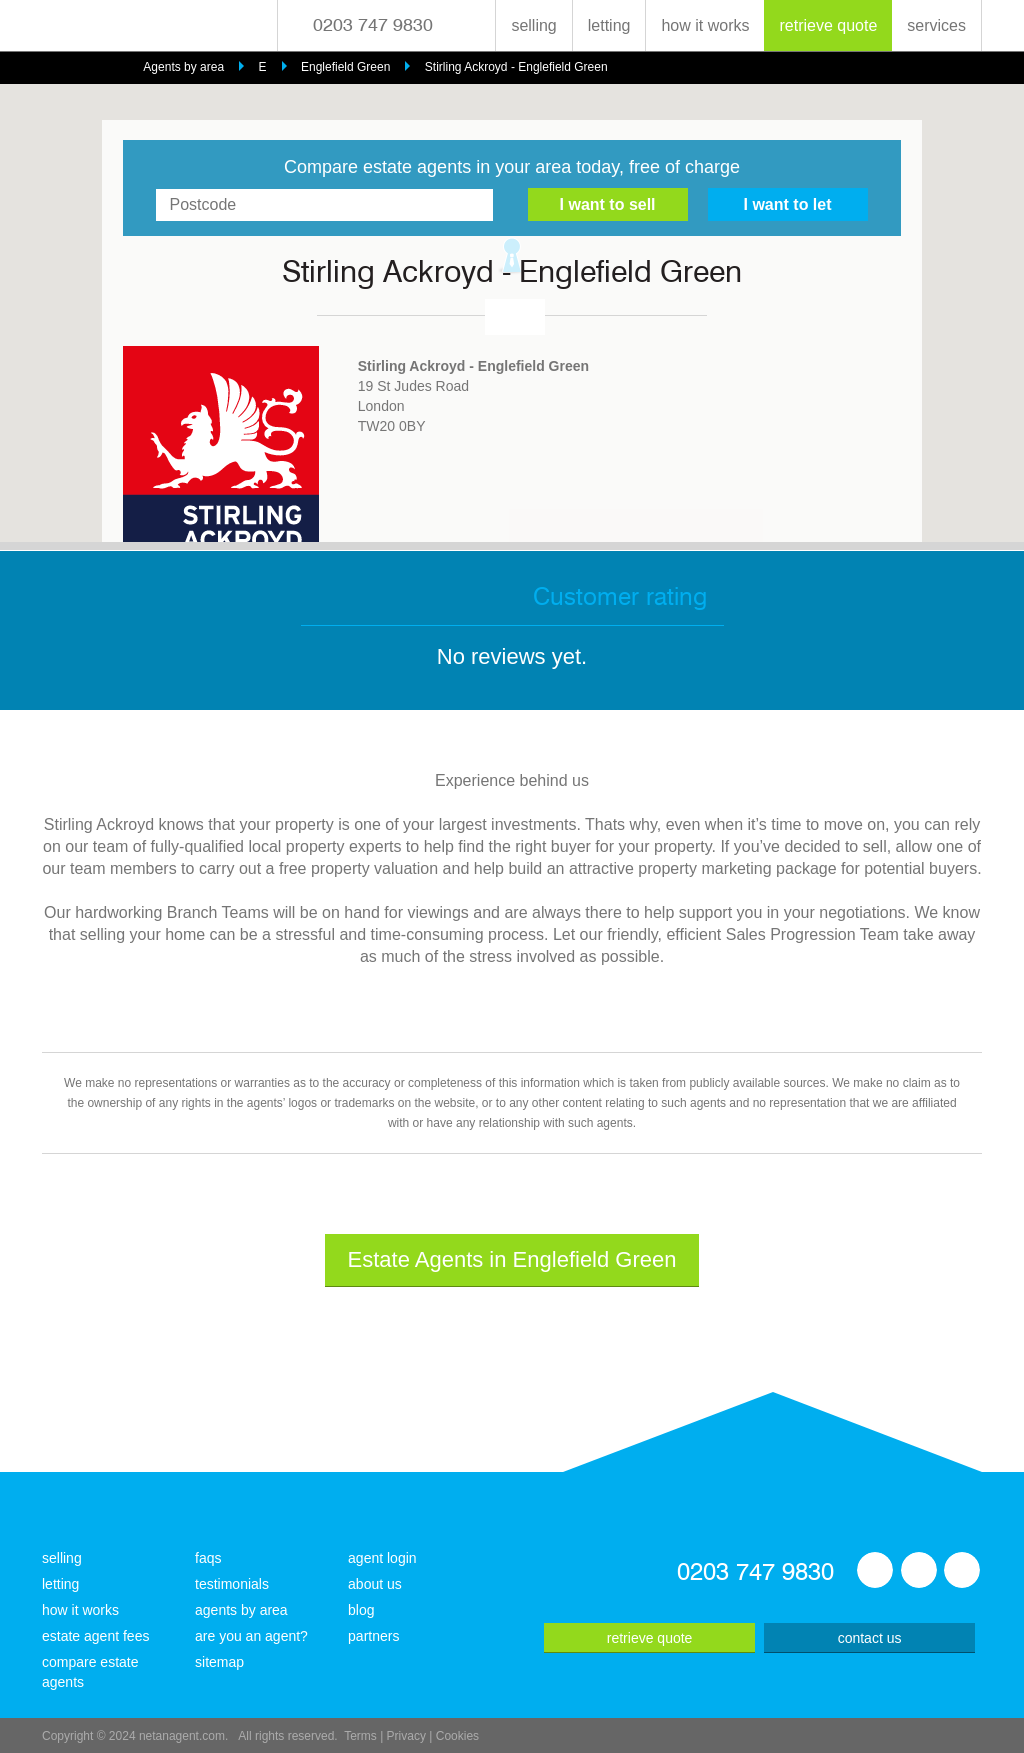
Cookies (457, 1736)
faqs (208, 1558)
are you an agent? (251, 1636)
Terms (360, 1736)
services (936, 25)
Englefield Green (345, 67)
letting (609, 25)
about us (375, 1584)
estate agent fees (95, 1636)
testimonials (232, 1584)
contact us (870, 1638)
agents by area (241, 1610)
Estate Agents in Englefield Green (512, 1259)
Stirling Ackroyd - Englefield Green (516, 67)
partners (373, 1636)
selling (533, 25)
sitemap (219, 1662)
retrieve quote (828, 25)
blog (361, 1610)
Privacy (406, 1736)
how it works (705, 25)
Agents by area (183, 67)
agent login (382, 1558)
